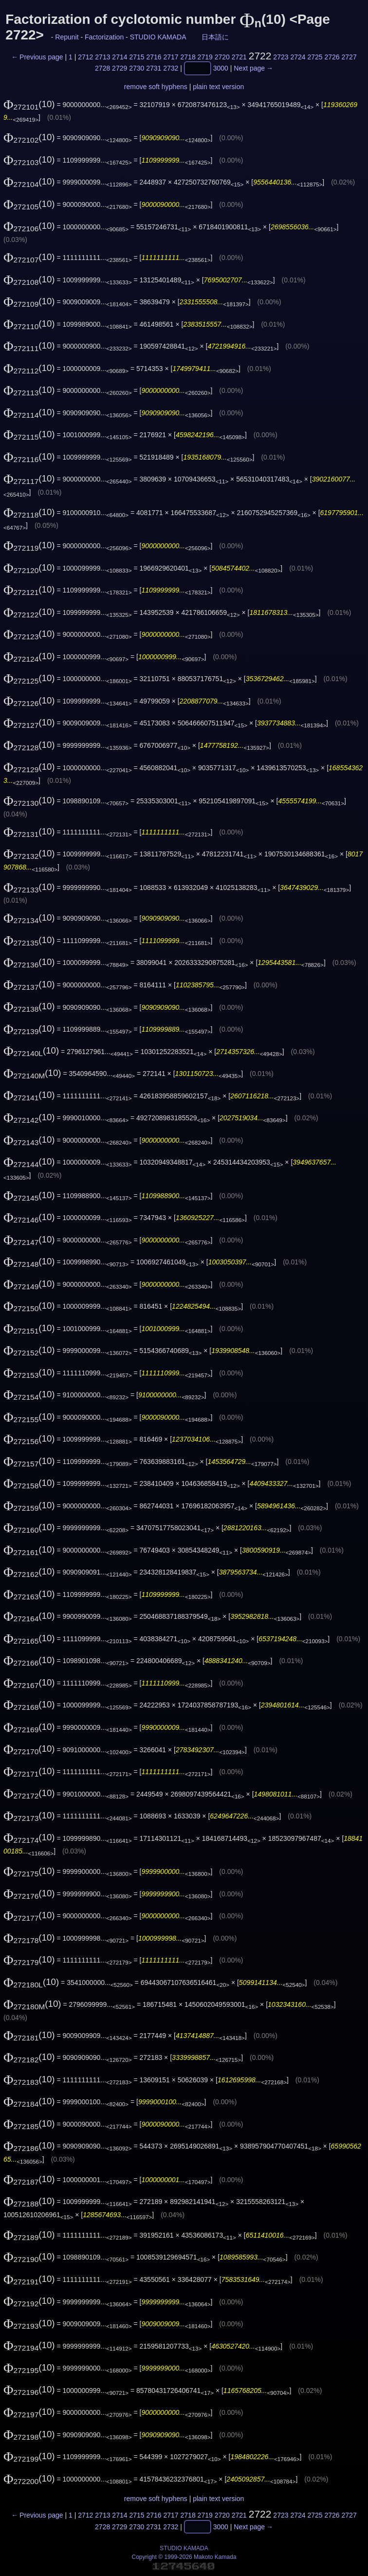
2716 (153, 57)
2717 (171, 57)
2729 (119, 69)
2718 (188, 57)
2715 (136, 57)
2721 (239, 57)
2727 (349, 57)
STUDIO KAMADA (158, 37)
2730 (136, 69)
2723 (280, 57)
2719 (205, 57)
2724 (297, 57)
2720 (222, 57)
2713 (102, 57)
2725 (314, 57)
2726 (331, 57)
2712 (85, 57)
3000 (220, 69)
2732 (170, 69)
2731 (153, 69)
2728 (102, 69)
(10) (29, 104)
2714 (119, 57)
